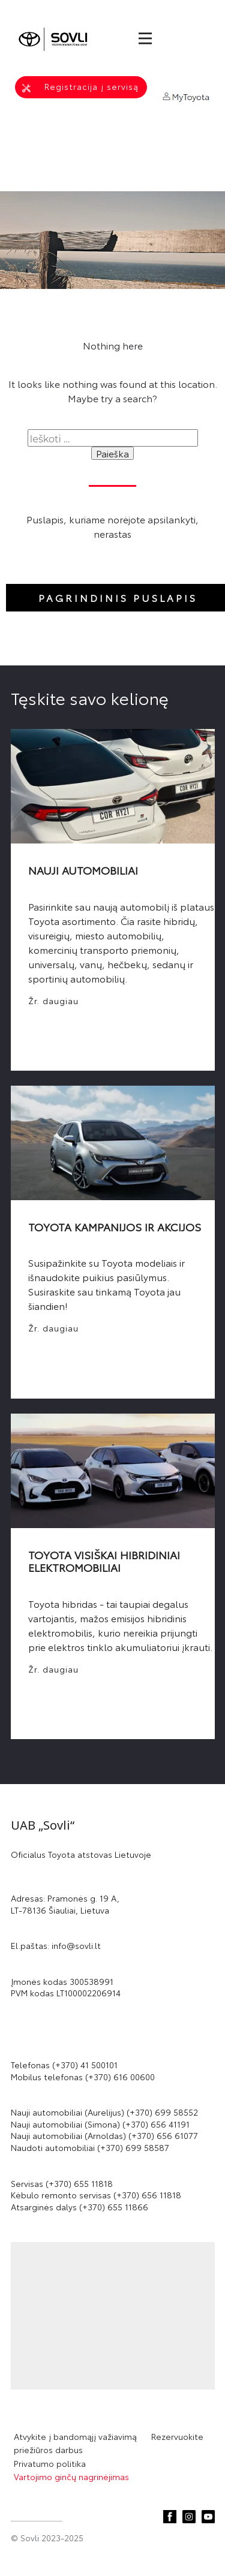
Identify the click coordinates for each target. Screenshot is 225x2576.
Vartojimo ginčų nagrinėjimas (71, 2476)
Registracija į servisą (80, 87)
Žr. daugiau (53, 1001)
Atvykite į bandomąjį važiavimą (79, 2436)
